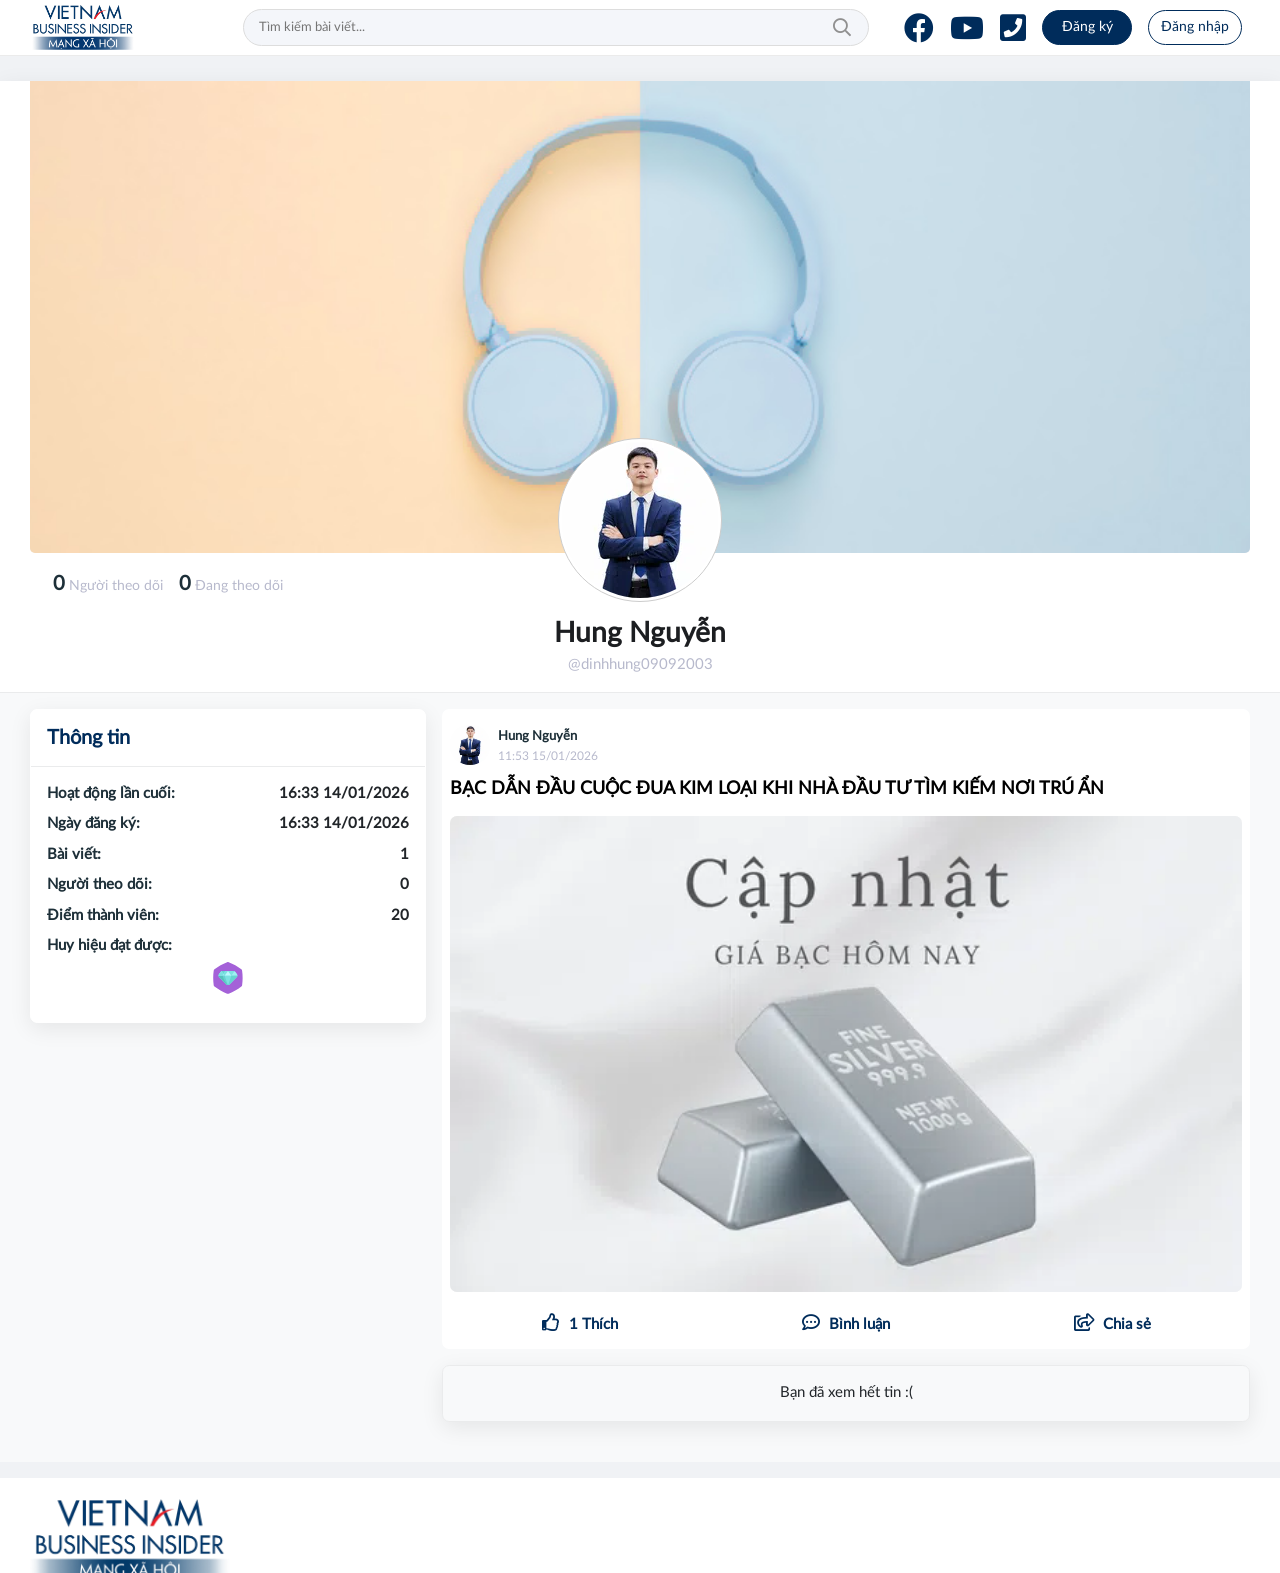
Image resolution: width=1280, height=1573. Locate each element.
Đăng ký (1087, 27)
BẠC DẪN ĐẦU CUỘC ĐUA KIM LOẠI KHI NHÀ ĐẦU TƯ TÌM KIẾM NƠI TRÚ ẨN (777, 789)
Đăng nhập (1195, 27)
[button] (1112, 1325)
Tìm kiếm (842, 28)
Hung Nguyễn (537, 736)
